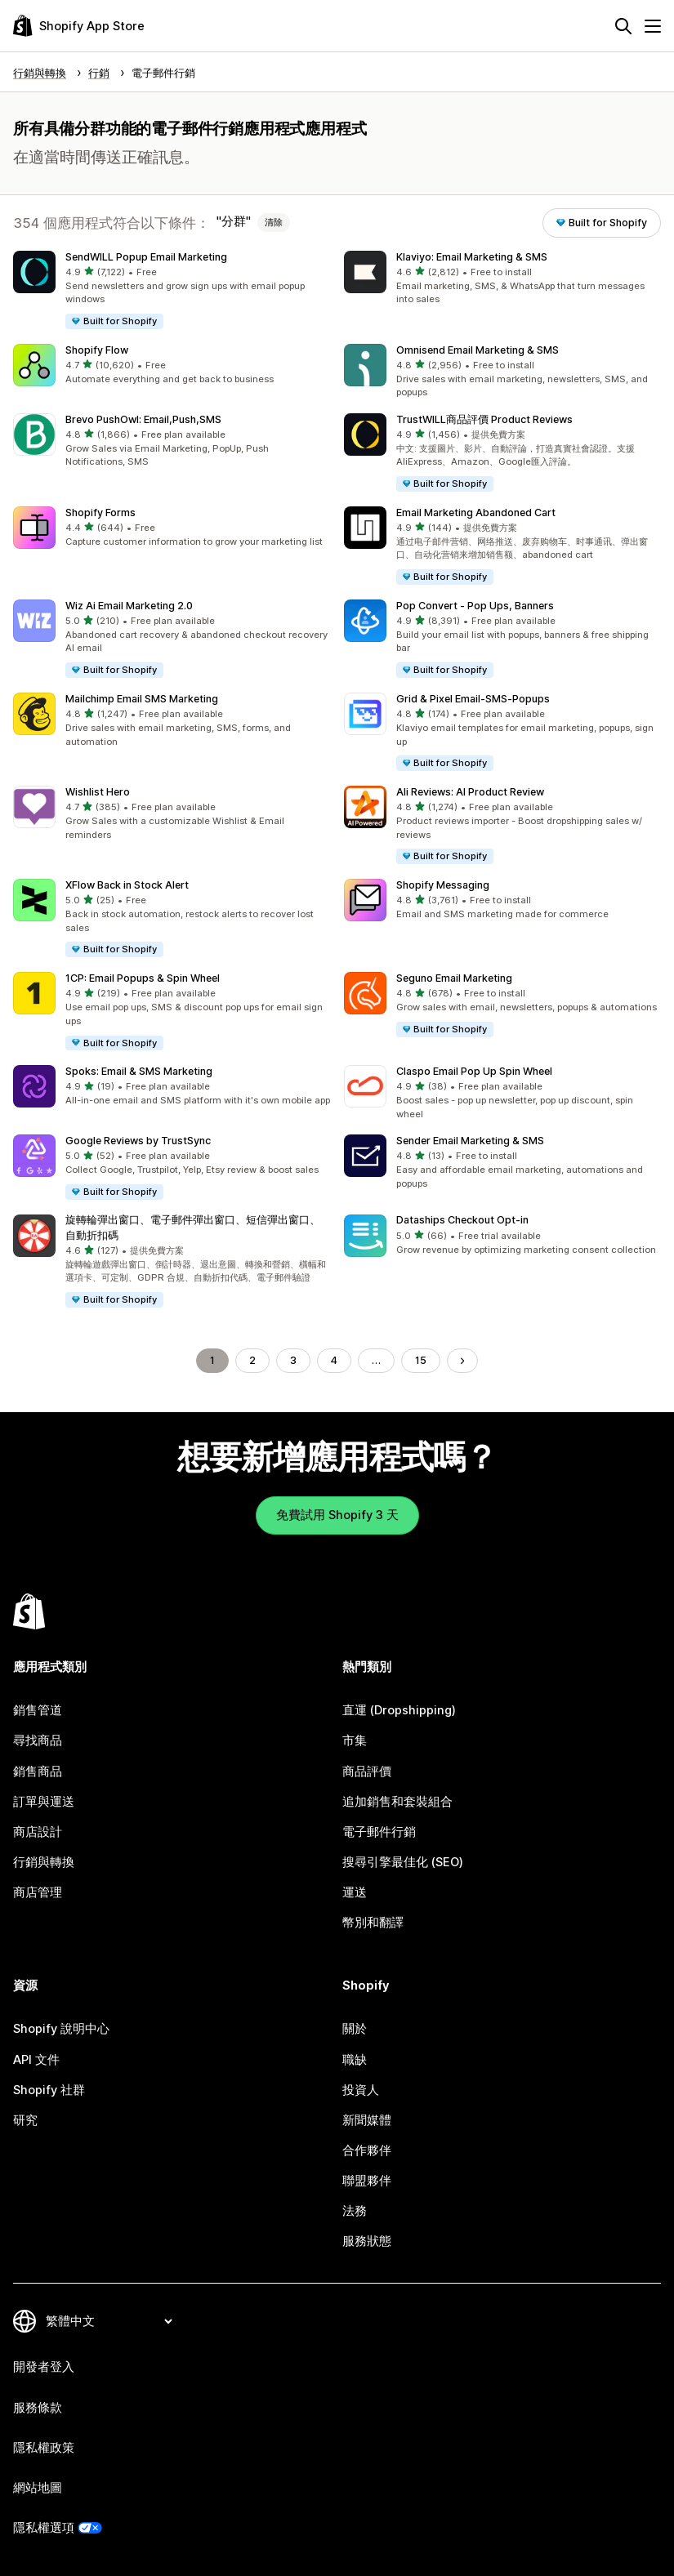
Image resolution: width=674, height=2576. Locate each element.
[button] (172, 291)
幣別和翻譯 (373, 1922)
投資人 (360, 2090)
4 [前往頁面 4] (334, 1360)
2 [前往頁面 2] (252, 1360)
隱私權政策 (43, 2447)
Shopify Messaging (442, 885)
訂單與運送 (43, 1801)
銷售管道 (37, 1710)
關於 (354, 2028)
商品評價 (366, 1771)
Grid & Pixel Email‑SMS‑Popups (473, 699)
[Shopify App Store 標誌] (79, 26)
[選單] (653, 26)
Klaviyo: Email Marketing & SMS (471, 257)
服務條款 (37, 2407)
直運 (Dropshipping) (399, 1710)
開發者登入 (43, 2367)
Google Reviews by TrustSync (138, 1140)
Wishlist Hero (97, 792)
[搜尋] (623, 26)
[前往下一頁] (463, 1361)
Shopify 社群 (49, 2090)
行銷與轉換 (43, 1862)
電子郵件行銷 (379, 1832)
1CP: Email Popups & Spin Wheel (142, 978)
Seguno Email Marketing (454, 978)
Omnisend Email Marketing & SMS (477, 350)
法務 (354, 2211)
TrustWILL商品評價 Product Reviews (484, 419)
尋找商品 (37, 1740)
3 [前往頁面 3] (293, 1360)
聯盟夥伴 (366, 2180)
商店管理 (37, 1892)
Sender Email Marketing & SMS (470, 1140)
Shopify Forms (100, 512)
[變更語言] (108, 2321)
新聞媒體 (366, 2120)
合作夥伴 (366, 2150)
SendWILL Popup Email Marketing (146, 257)
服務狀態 (366, 2241)
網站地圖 (37, 2487)
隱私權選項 (43, 2527)
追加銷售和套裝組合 (397, 1801)
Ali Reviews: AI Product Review (470, 792)
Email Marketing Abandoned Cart (476, 512)
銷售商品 (37, 1771)
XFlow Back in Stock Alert (127, 885)
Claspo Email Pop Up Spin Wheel (474, 1071)
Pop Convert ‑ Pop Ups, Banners (475, 605)
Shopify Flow (96, 350)
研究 (25, 2120)
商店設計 (37, 1832)
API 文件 (36, 2059)
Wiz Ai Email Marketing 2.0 (129, 605)
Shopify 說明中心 (61, 2028)
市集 (354, 1740)
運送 (354, 1892)
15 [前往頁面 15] (420, 1360)
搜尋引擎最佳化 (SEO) (402, 1862)
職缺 (354, 2059)
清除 (274, 222)
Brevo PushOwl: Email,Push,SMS (143, 419)
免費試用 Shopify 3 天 (337, 1515)
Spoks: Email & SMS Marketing (138, 1071)
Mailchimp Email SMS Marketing (141, 699)
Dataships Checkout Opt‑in (462, 1220)
